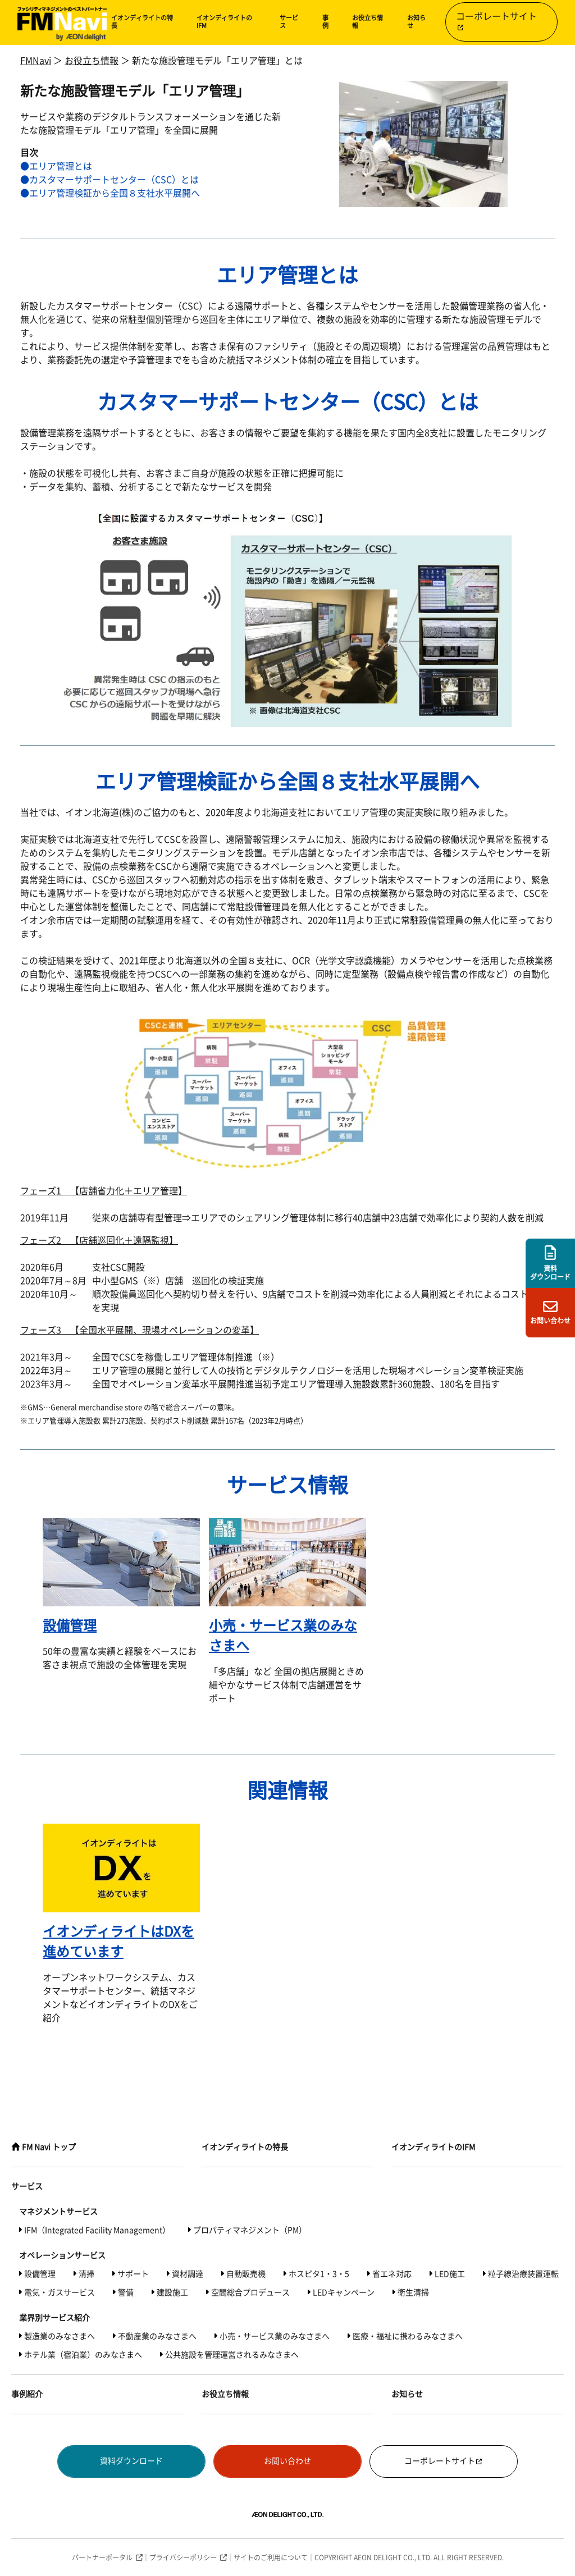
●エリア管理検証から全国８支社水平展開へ (110, 193)
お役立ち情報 (367, 22)
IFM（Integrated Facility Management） (97, 2230)
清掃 (86, 2274)
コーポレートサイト (496, 21)
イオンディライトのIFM (224, 22)
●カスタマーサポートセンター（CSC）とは (109, 179)
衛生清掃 (413, 2292)
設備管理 (40, 2274)
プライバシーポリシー (183, 2557)
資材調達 (187, 2274)
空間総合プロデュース (250, 2292)
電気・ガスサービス (59, 2292)
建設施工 (172, 2292)
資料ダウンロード (131, 2461)
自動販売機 (246, 2274)
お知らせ (416, 22)
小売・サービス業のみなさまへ (275, 2336)
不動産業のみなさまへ (157, 2336)
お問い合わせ (287, 2461)
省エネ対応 (392, 2274)
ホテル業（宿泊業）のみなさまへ (83, 2355)
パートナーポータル (102, 2557)
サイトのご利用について (271, 2557)
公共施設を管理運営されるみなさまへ (232, 2355)
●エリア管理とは (56, 166)
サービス (289, 22)
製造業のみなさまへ (59, 2336)
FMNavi (35, 60)
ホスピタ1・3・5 (319, 2274)
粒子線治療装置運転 (523, 2274)
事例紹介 (27, 2394)
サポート (133, 2274)
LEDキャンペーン (344, 2292)
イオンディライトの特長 (142, 22)
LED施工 (450, 2274)
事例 (325, 22)
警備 (126, 2292)
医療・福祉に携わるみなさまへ (408, 2336)
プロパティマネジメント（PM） (250, 2230)
